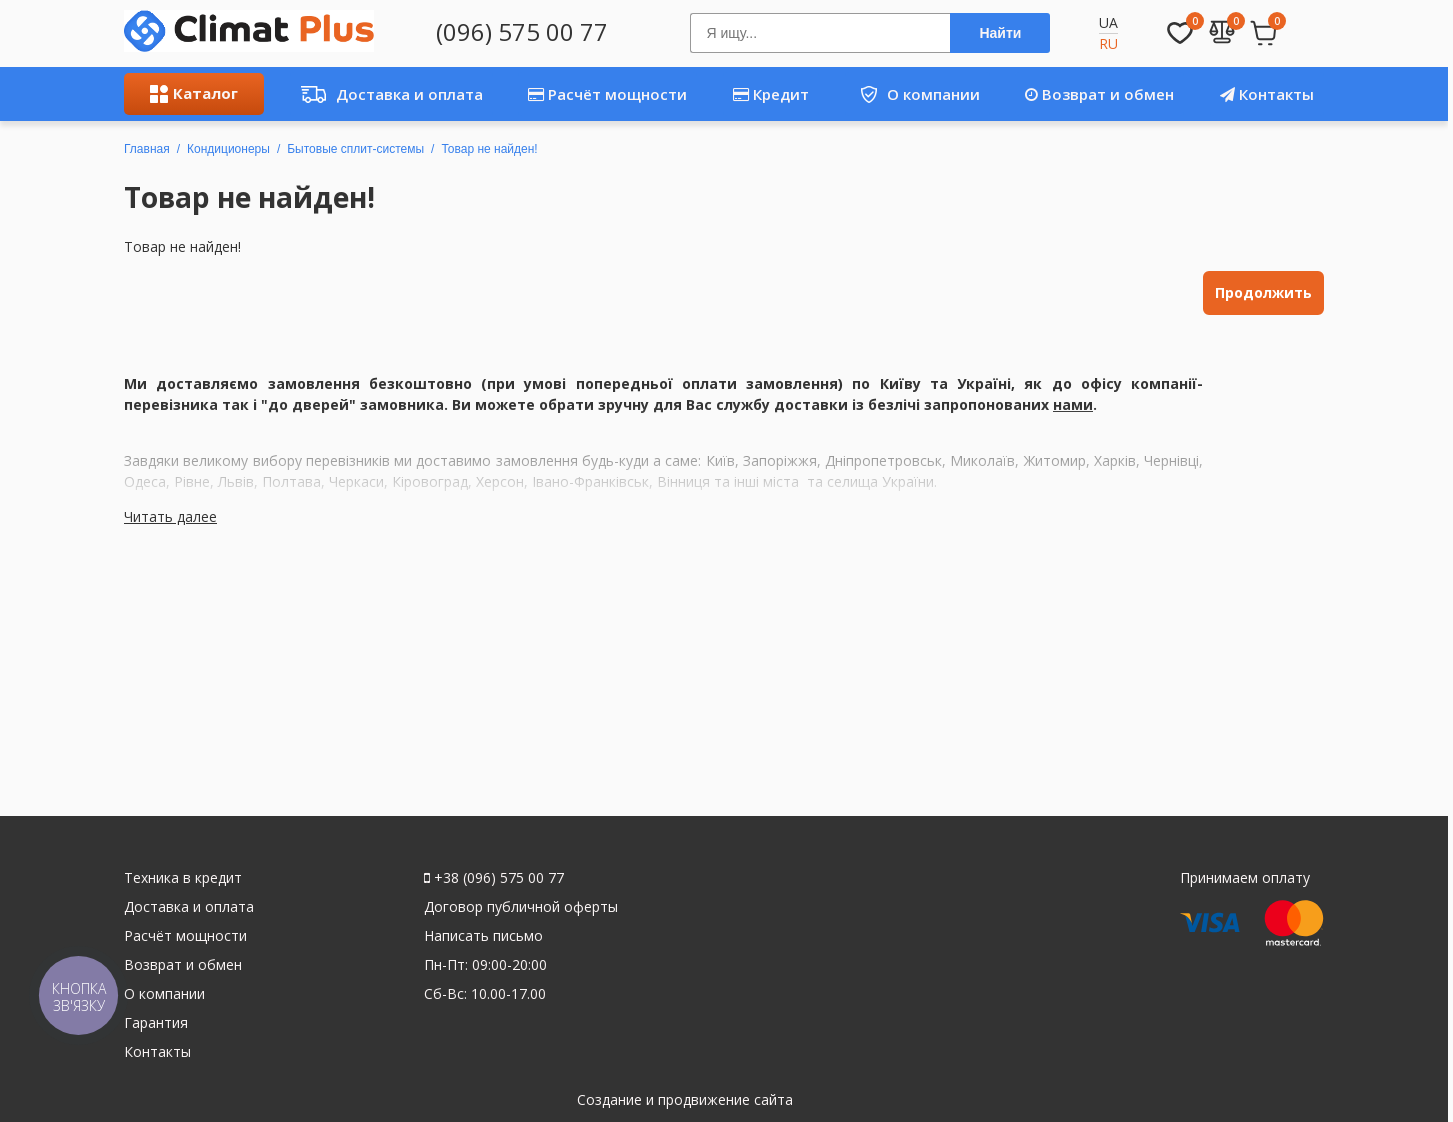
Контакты (1267, 94)
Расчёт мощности (607, 94)
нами (1073, 404)
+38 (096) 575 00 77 (494, 877)
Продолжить (1263, 292)
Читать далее (170, 516)
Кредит (771, 94)
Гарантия (156, 1022)
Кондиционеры (228, 149)
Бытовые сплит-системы (355, 149)
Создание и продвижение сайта (685, 1099)
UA (1108, 22)
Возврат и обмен (1099, 94)
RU (1108, 43)
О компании (912, 94)
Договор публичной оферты (521, 906)
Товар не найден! (489, 149)
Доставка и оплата (386, 94)
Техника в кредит (183, 877)
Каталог (194, 93)
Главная (147, 149)
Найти (1000, 33)
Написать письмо (483, 935)
